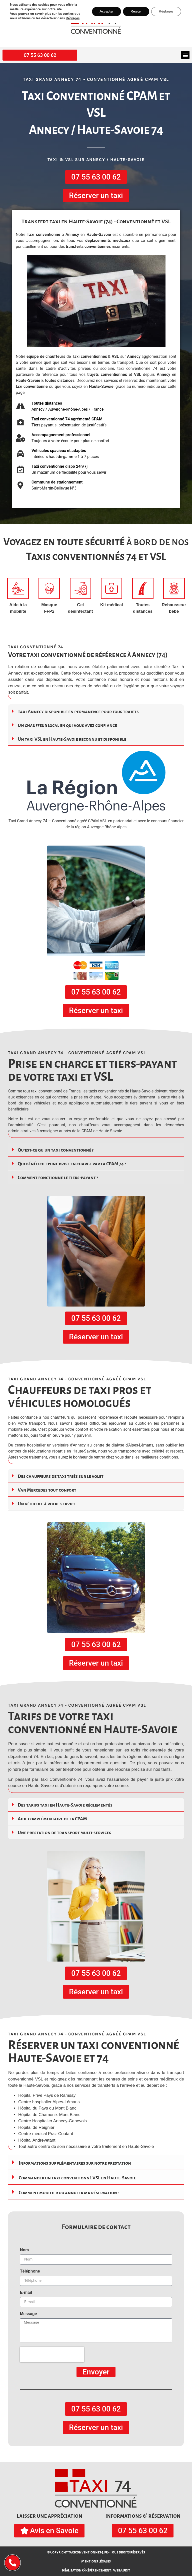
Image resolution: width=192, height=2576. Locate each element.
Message (28, 2314)
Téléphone (30, 2271)
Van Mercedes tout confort (47, 1490)
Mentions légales (96, 2561)
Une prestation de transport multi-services (64, 1832)
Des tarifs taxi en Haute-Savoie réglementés (65, 1805)
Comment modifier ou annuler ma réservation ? (69, 2192)
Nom (24, 2250)
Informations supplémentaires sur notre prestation (75, 2163)
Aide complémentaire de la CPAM (52, 1818)
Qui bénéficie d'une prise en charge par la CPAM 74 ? (72, 1163)
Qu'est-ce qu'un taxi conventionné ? (56, 1150)
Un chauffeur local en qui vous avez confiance (67, 725)
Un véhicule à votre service (47, 1503)
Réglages (73, 18)
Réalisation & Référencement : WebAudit (96, 2570)
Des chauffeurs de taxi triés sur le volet (61, 1476)
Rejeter (136, 11)
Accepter (107, 11)
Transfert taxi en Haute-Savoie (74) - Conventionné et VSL (96, 222)
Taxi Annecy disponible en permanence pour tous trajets (78, 711)
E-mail (26, 2293)
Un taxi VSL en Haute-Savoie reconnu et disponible (72, 739)
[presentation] (52, 2354)
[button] (185, 55)
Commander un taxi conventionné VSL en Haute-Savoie (77, 2177)
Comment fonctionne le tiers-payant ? (58, 1177)
